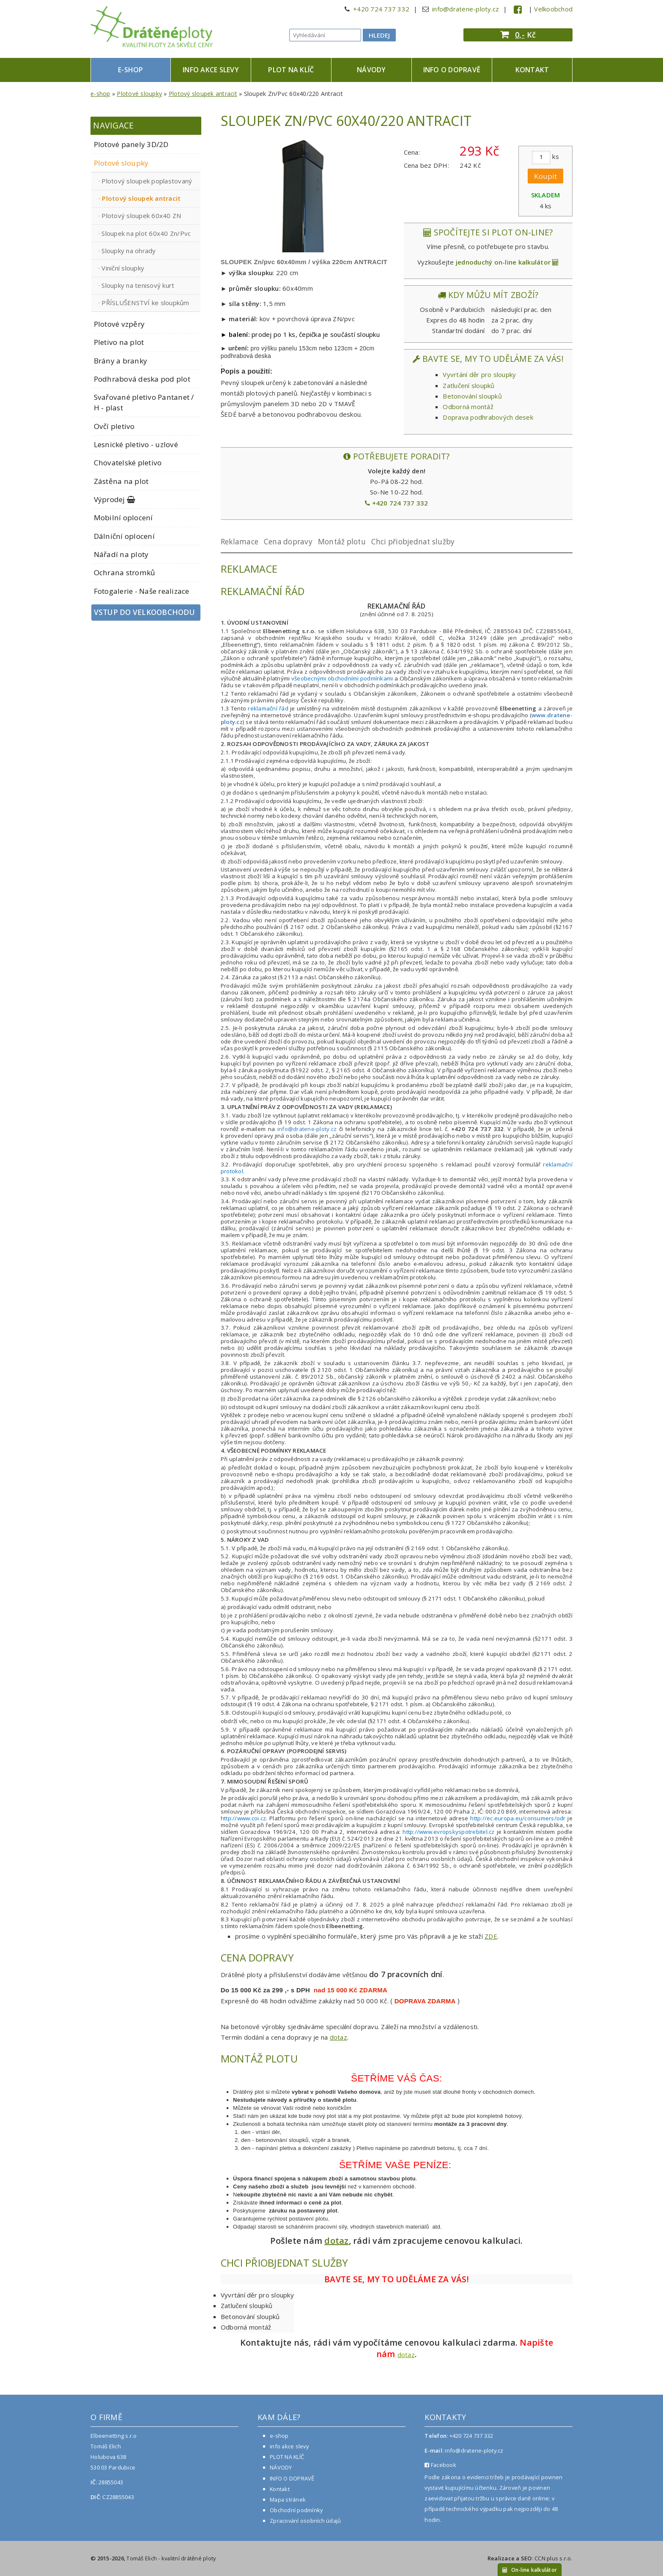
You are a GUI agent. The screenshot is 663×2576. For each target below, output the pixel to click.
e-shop (130, 69)
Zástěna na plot (121, 481)
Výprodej (115, 499)
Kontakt (532, 69)
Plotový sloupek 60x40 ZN (141, 215)
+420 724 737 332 (381, 9)
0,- (520, 35)
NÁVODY (371, 69)
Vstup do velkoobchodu (144, 612)
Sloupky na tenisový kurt (137, 285)
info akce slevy (211, 69)
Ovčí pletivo (114, 426)
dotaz (338, 2037)
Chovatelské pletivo (128, 462)
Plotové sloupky (139, 94)
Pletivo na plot (119, 342)
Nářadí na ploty (121, 554)
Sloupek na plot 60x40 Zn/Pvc (146, 233)
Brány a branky (121, 361)
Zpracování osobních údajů (305, 2520)
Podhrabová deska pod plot (142, 379)
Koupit (545, 176)
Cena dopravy (288, 541)
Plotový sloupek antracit (203, 94)
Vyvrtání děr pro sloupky (479, 374)
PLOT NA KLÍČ (291, 69)
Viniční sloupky (122, 268)
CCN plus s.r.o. (553, 2558)
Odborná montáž (468, 406)
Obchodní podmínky (296, 2510)
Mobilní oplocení (123, 517)
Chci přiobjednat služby (413, 541)
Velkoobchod (553, 9)
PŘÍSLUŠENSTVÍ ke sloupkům (145, 302)
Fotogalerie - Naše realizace (141, 591)
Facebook (440, 2465)
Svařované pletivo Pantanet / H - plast (144, 402)
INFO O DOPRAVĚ (452, 69)
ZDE (491, 1936)
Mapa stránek (288, 2499)
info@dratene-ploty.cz (465, 9)
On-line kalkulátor (529, 2569)
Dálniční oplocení (124, 536)
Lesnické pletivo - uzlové (136, 444)
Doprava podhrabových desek (488, 417)
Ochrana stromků (125, 572)
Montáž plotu (342, 541)
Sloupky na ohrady (128, 250)
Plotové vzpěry (119, 324)
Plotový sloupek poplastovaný (146, 181)
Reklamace (239, 541)
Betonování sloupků (472, 396)
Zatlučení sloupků (468, 385)
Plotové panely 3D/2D (131, 144)
